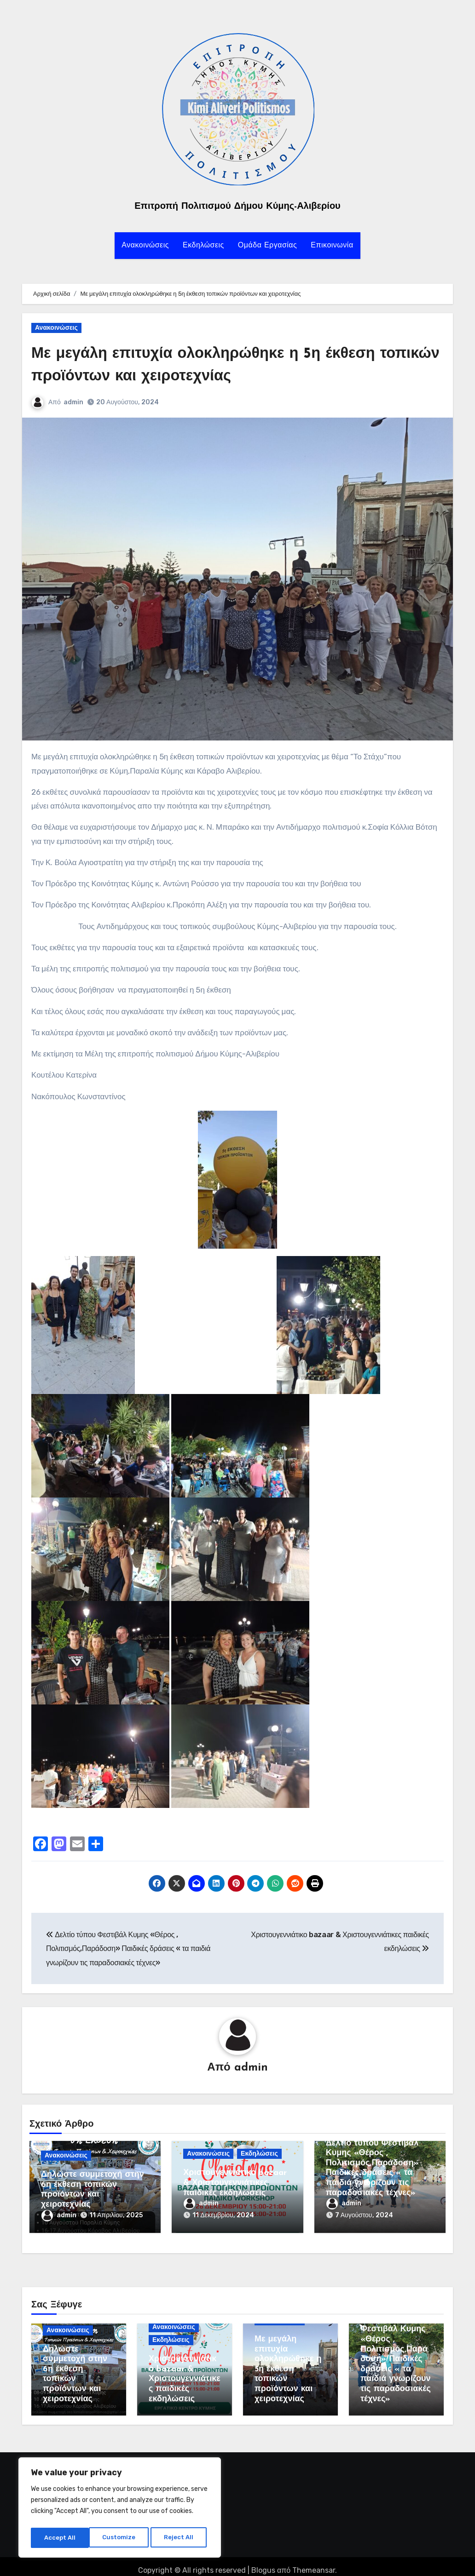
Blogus (263, 2562)
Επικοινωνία (332, 245)
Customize (60, 2538)
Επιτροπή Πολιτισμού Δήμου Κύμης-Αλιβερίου (237, 206)
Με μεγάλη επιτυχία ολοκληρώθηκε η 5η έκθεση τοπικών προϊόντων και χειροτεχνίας (288, 2361)
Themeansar (313, 2562)
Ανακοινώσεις (145, 245)
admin (74, 402)
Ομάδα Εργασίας (267, 245)
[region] (119, 2509)
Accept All (180, 2538)
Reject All (120, 2538)
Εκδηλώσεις (203, 245)
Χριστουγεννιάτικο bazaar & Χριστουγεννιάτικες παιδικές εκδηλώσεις (235, 2184)
